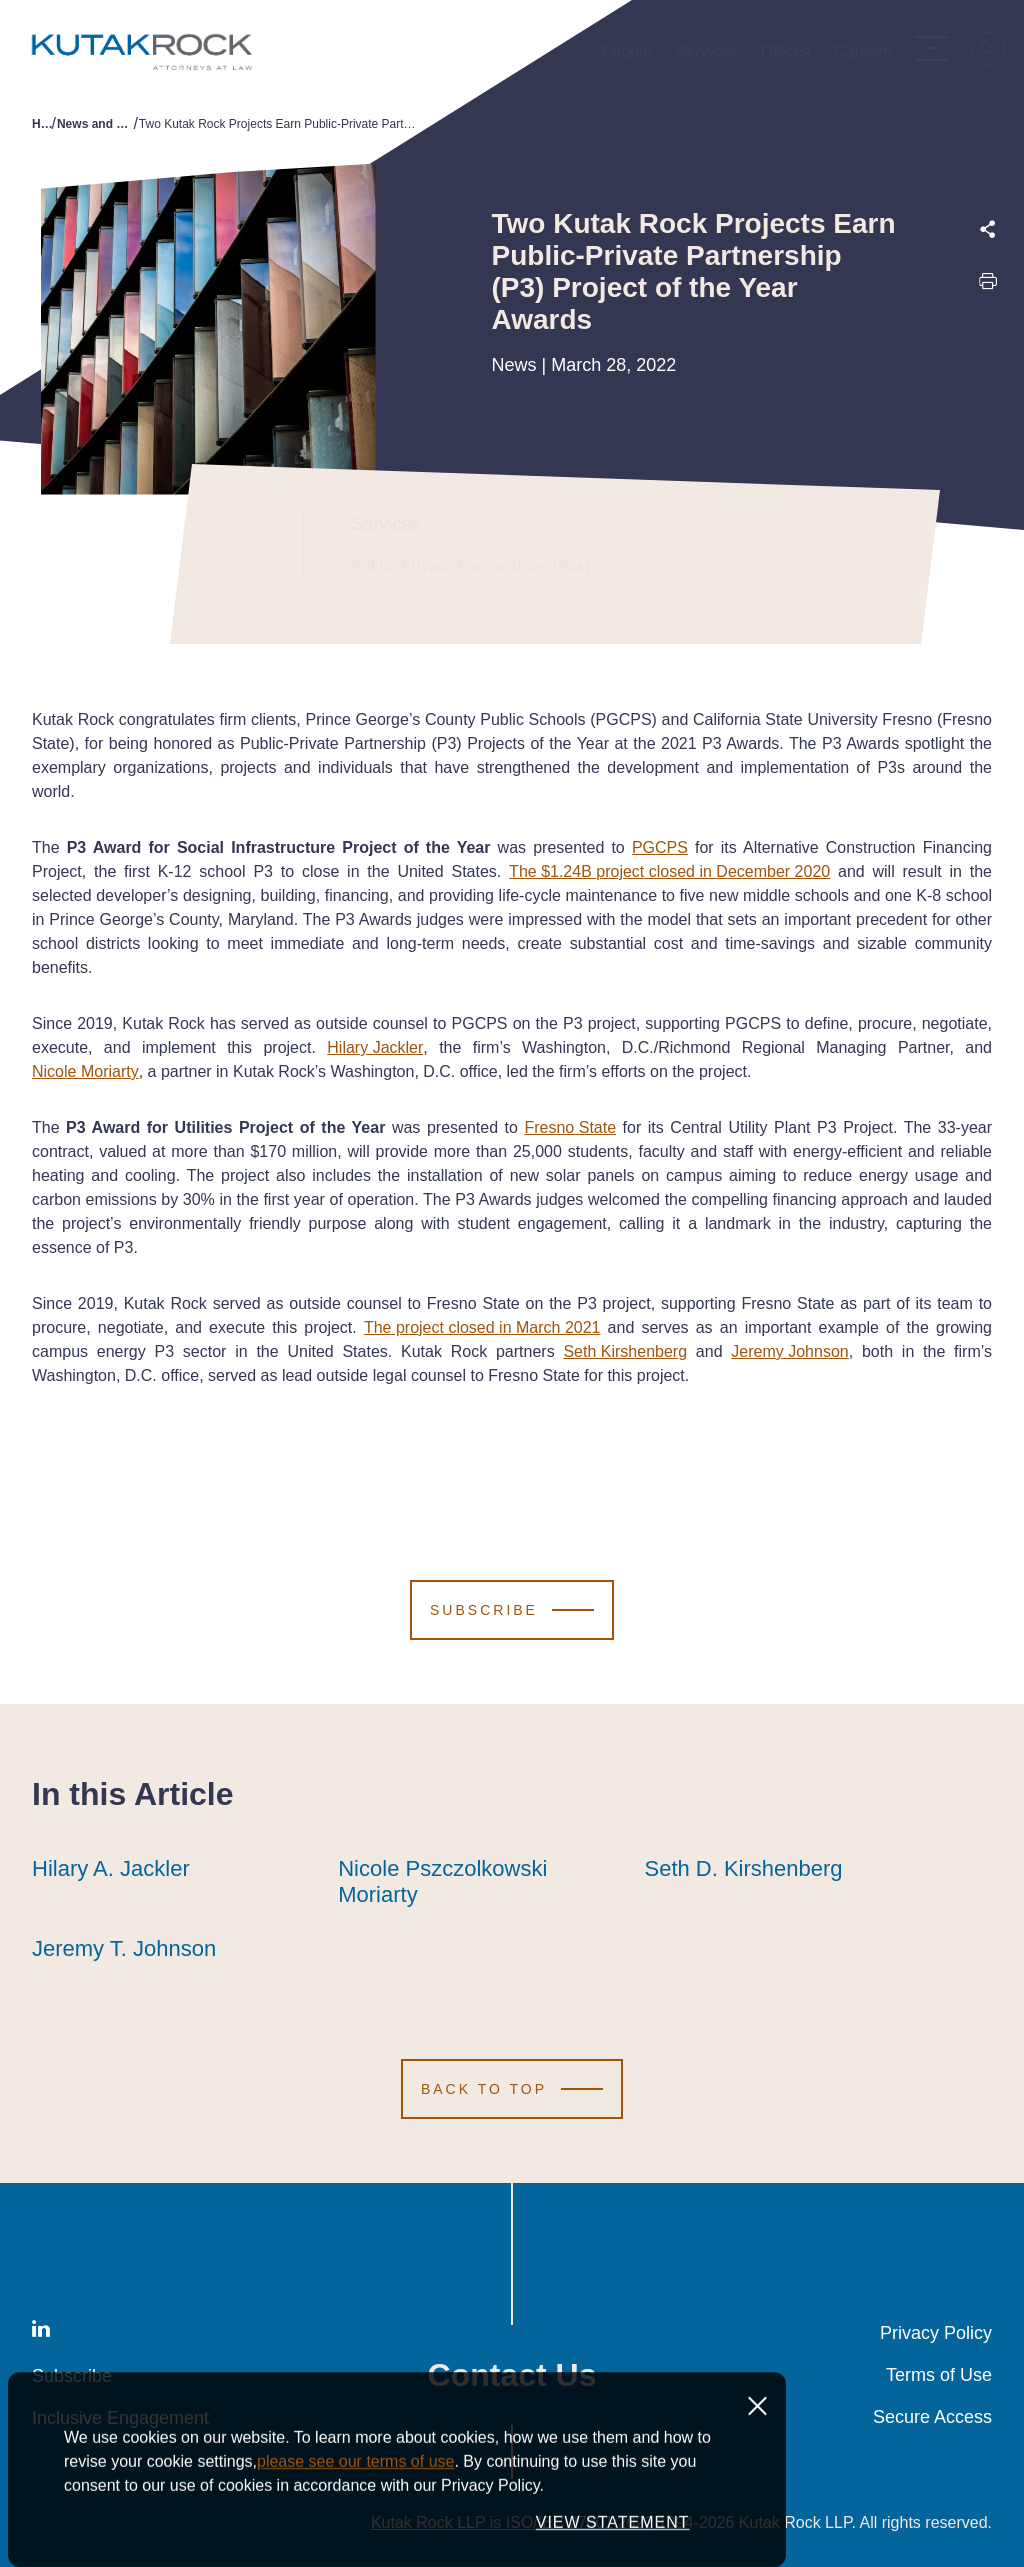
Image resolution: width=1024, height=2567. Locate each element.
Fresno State (570, 1127)
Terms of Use (939, 2375)
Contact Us (512, 2375)
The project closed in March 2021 (482, 1327)
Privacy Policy (936, 2333)
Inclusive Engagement (120, 2418)
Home (42, 124)
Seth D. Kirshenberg (743, 1869)
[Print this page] (988, 286)
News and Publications (95, 124)
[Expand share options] (988, 229)
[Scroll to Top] (512, 2089)
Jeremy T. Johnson (124, 1949)
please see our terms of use (355, 2520)
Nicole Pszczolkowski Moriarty (475, 1882)
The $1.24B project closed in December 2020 (669, 871)
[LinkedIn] (41, 2332)
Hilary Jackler (375, 1047)
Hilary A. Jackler (111, 1869)
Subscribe (72, 2376)
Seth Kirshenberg (625, 1351)
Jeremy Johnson (789, 1351)
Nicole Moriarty (85, 1071)
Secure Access (932, 2417)
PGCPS (660, 847)
